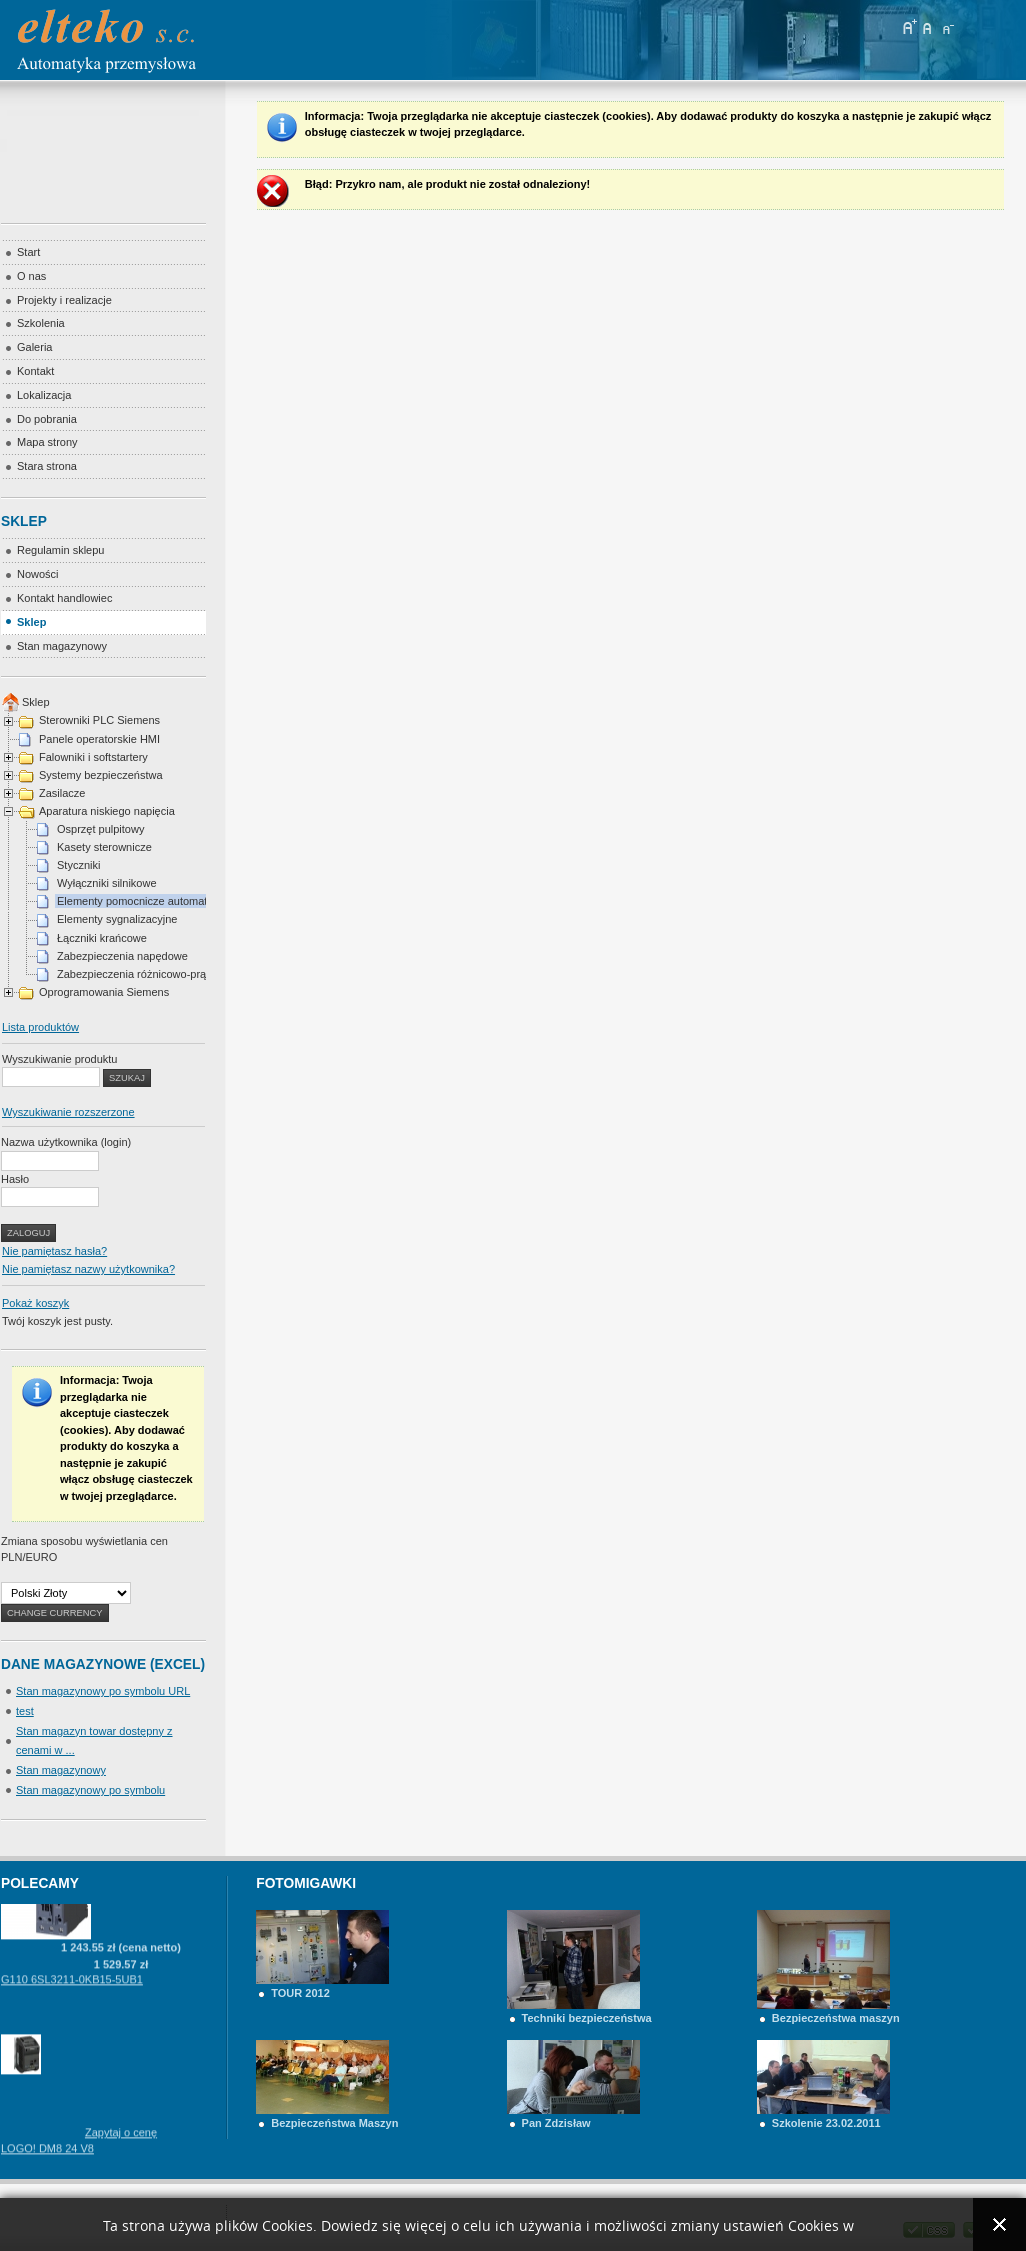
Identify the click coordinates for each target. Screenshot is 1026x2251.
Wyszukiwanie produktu (59, 1059)
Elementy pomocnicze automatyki (139, 901)
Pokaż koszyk (35, 1303)
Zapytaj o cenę (121, 2144)
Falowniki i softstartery (93, 757)
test (25, 1711)
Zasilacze (62, 793)
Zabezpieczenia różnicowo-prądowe (144, 974)
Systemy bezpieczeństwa (101, 775)
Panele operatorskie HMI (99, 739)
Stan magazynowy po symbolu (90, 1790)
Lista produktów (40, 1027)
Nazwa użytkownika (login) (66, 1142)
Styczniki (78, 865)
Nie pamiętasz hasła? (54, 1251)
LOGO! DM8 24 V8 (47, 2160)
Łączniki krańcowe (102, 938)
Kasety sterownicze (104, 847)
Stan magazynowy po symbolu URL (103, 1691)
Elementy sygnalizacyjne (117, 919)
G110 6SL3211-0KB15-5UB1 (72, 1991)
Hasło (15, 1179)
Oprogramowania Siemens (104, 992)
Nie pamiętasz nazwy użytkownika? (88, 1269)
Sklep (36, 702)
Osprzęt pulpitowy (100, 829)
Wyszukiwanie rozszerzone (68, 1112)
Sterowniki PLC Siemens (99, 720)
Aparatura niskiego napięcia (107, 811)
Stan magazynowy (61, 1770)
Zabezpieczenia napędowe (122, 956)
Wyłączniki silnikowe (107, 883)
